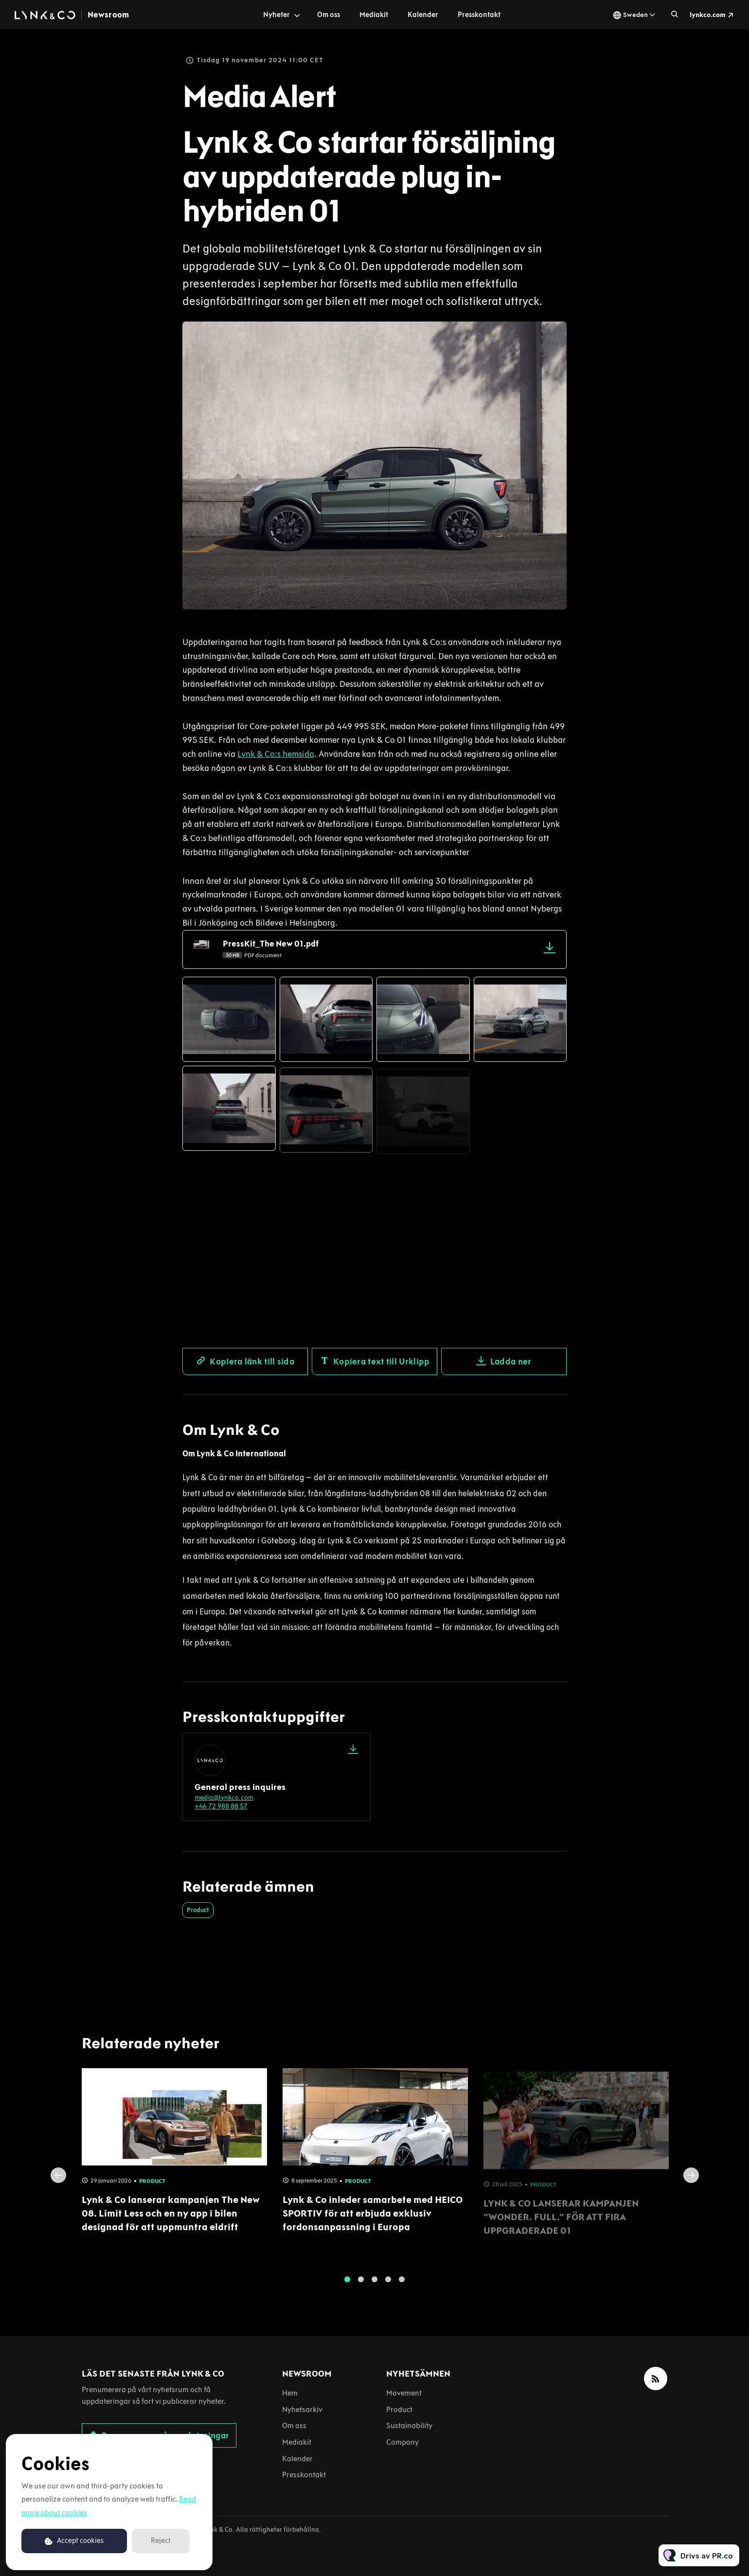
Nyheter (276, 14)
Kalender (423, 14)
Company (402, 2442)
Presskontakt (479, 14)
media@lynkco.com (224, 1797)
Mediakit (373, 14)
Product (198, 1910)
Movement (404, 2392)
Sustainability (409, 2425)
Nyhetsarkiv (302, 2409)
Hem (290, 2392)
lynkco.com (708, 15)
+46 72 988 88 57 (221, 1806)
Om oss (328, 14)
